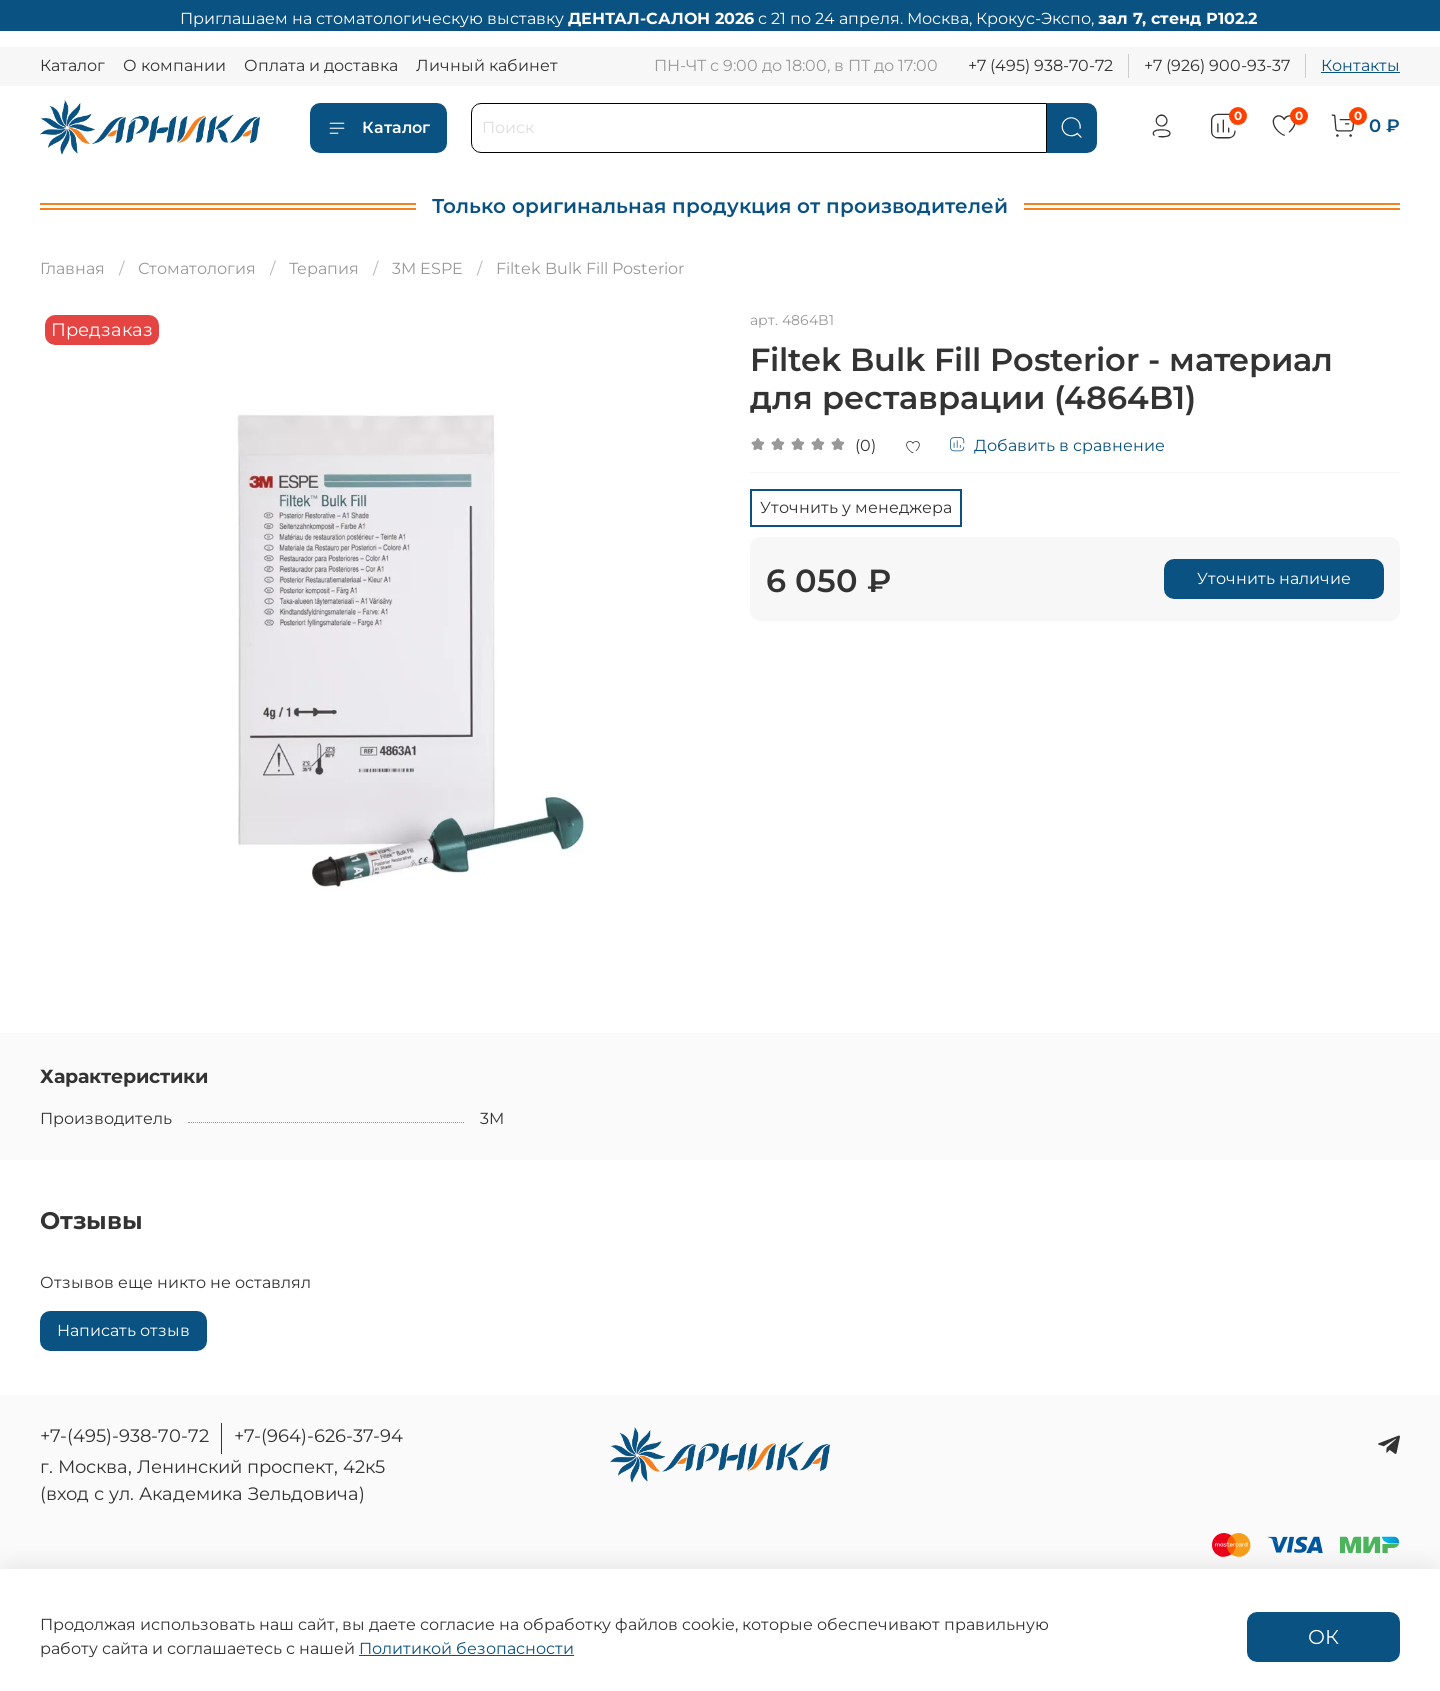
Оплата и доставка (321, 65)
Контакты (1360, 65)
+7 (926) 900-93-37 (1217, 65)
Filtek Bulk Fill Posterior (590, 268)
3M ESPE (427, 268)
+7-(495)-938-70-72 (124, 1436)
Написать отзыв (123, 1330)
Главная (72, 268)
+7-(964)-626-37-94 (318, 1436)
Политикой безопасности (466, 1648)
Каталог (72, 65)
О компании (174, 65)
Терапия (324, 268)
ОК (1323, 1637)
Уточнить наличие (1274, 578)
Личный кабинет (487, 65)
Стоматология (197, 268)
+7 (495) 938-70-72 (1040, 65)
